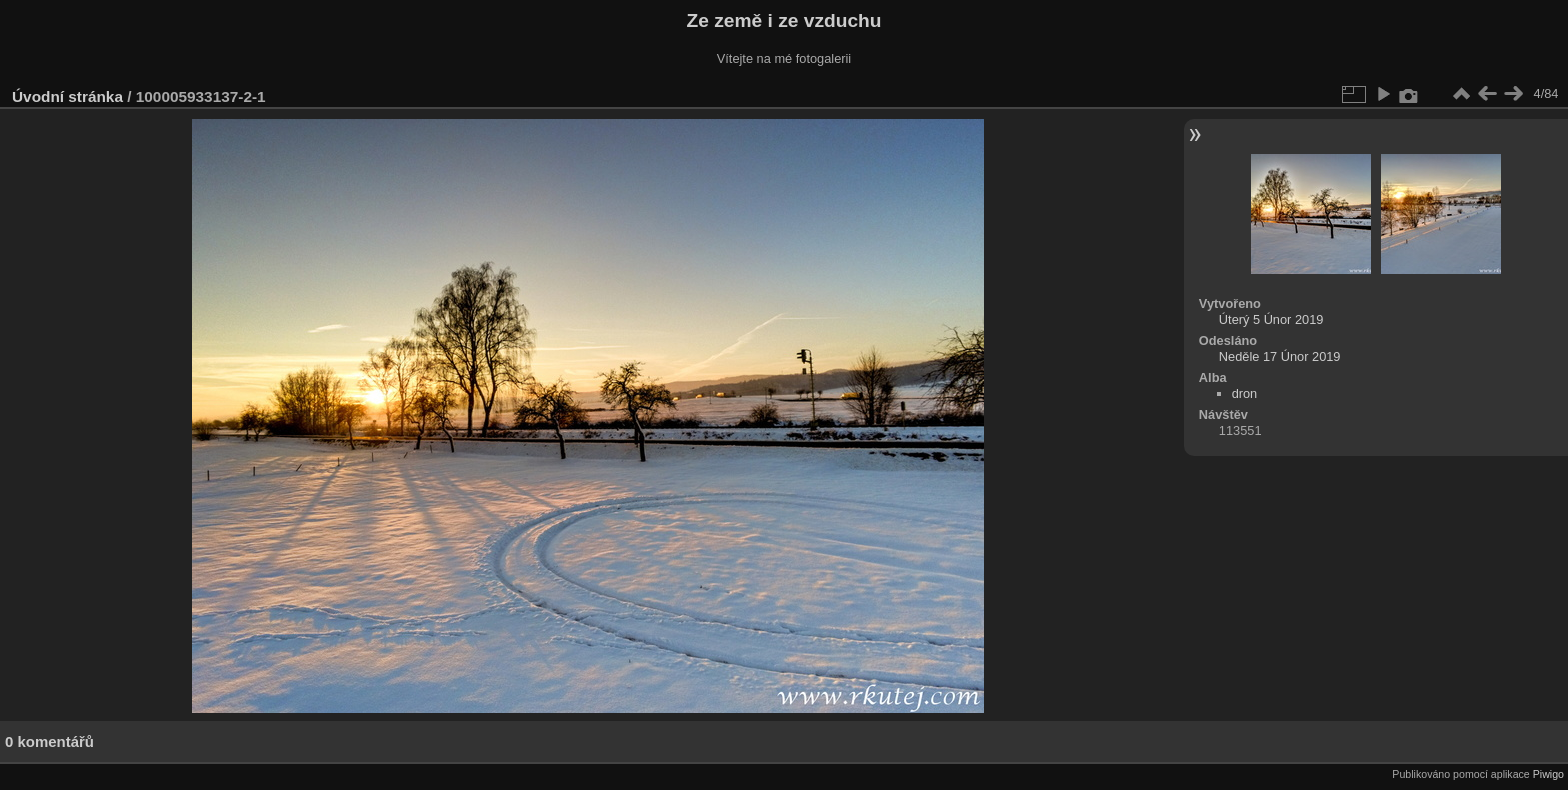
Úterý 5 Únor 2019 (1271, 319)
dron (1245, 393)
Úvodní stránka (67, 96)
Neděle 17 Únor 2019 (1280, 356)
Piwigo (1548, 774)
